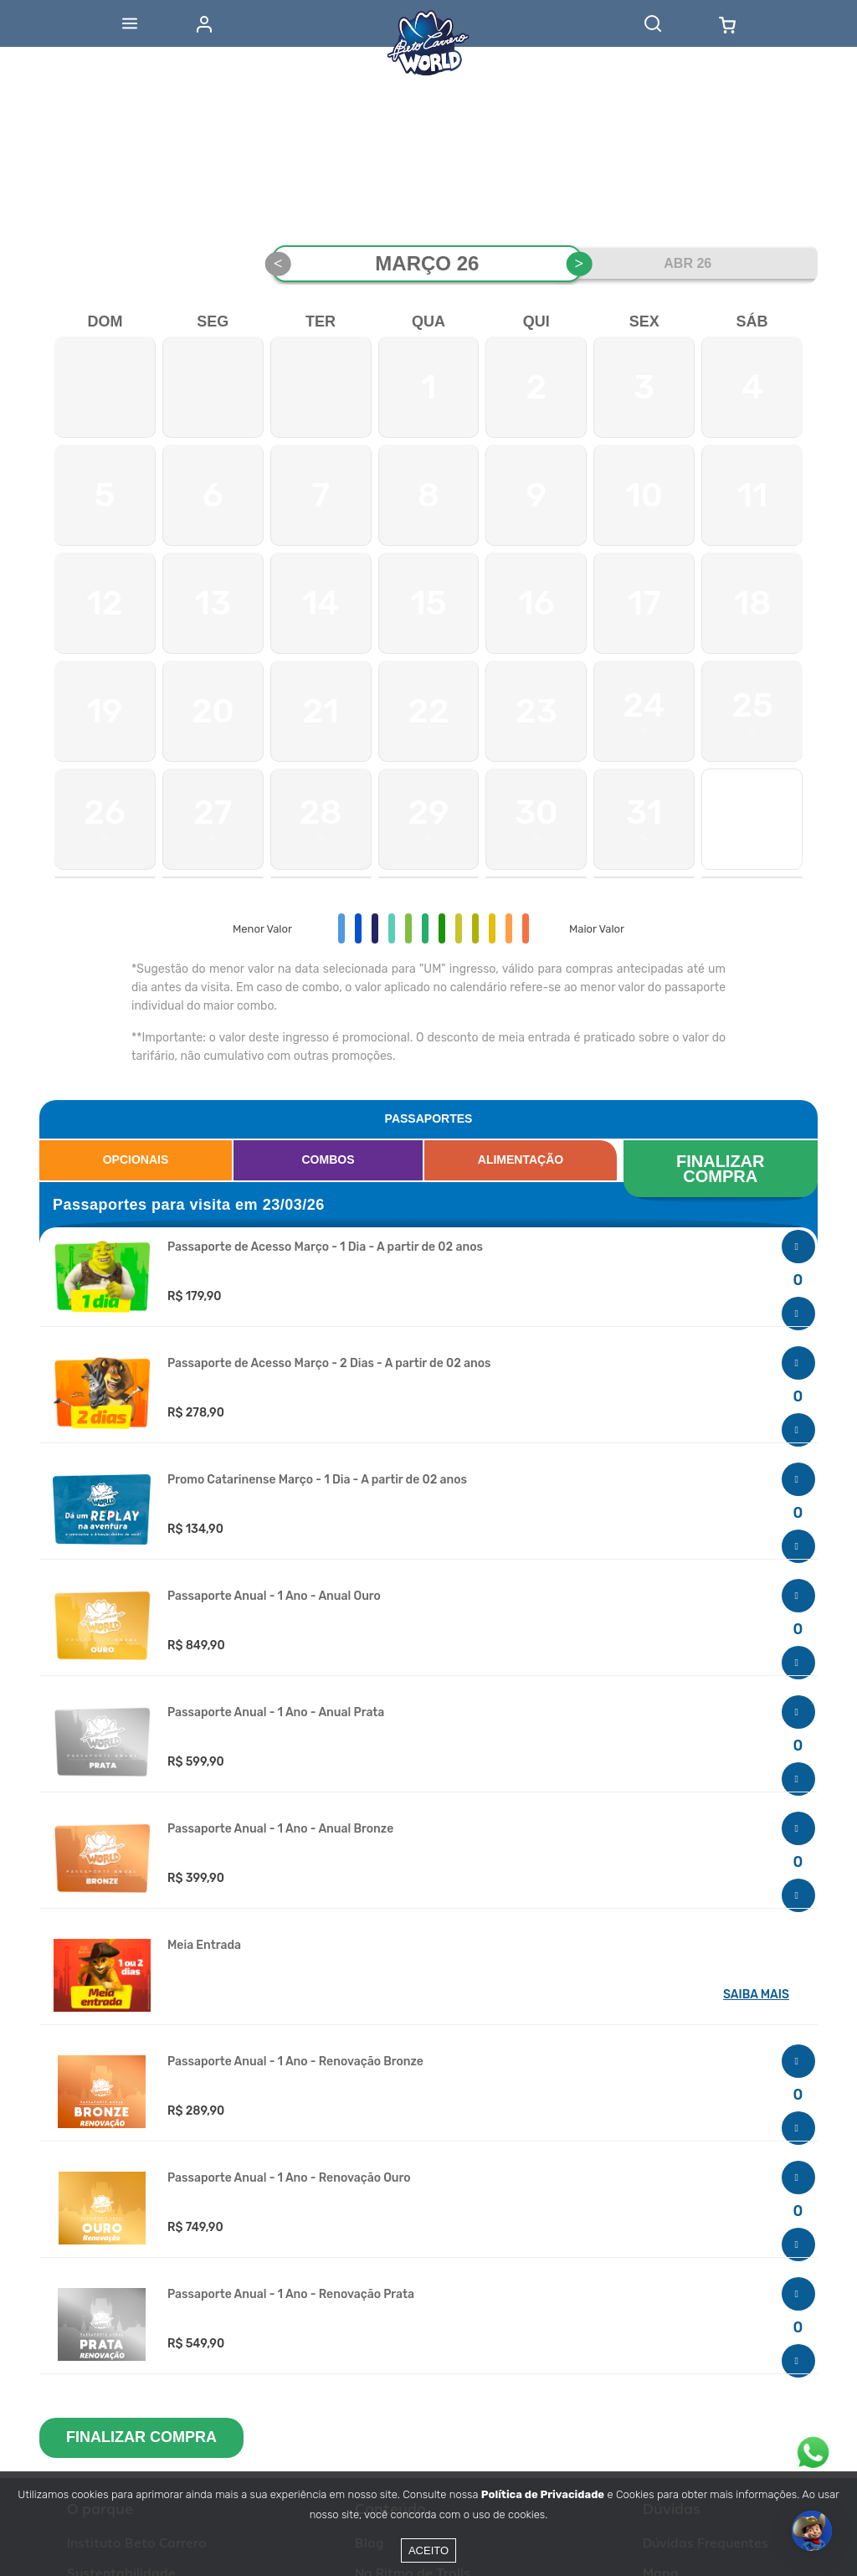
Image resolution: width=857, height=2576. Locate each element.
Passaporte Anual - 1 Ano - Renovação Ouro (289, 2178)
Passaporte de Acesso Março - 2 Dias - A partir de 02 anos (329, 1363)
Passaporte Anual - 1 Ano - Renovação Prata (290, 2294)
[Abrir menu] (129, 23)
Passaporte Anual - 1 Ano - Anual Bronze (280, 1829)
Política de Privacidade (542, 2494)
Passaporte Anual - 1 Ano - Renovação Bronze (295, 2062)
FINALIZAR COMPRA (722, 1168)
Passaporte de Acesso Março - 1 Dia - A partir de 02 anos (325, 1247)
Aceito (428, 2550)
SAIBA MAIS (756, 1994)
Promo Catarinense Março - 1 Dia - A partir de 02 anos (317, 1480)
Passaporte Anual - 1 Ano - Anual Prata (275, 1713)
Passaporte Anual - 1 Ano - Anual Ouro (274, 1596)
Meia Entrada (204, 1945)
